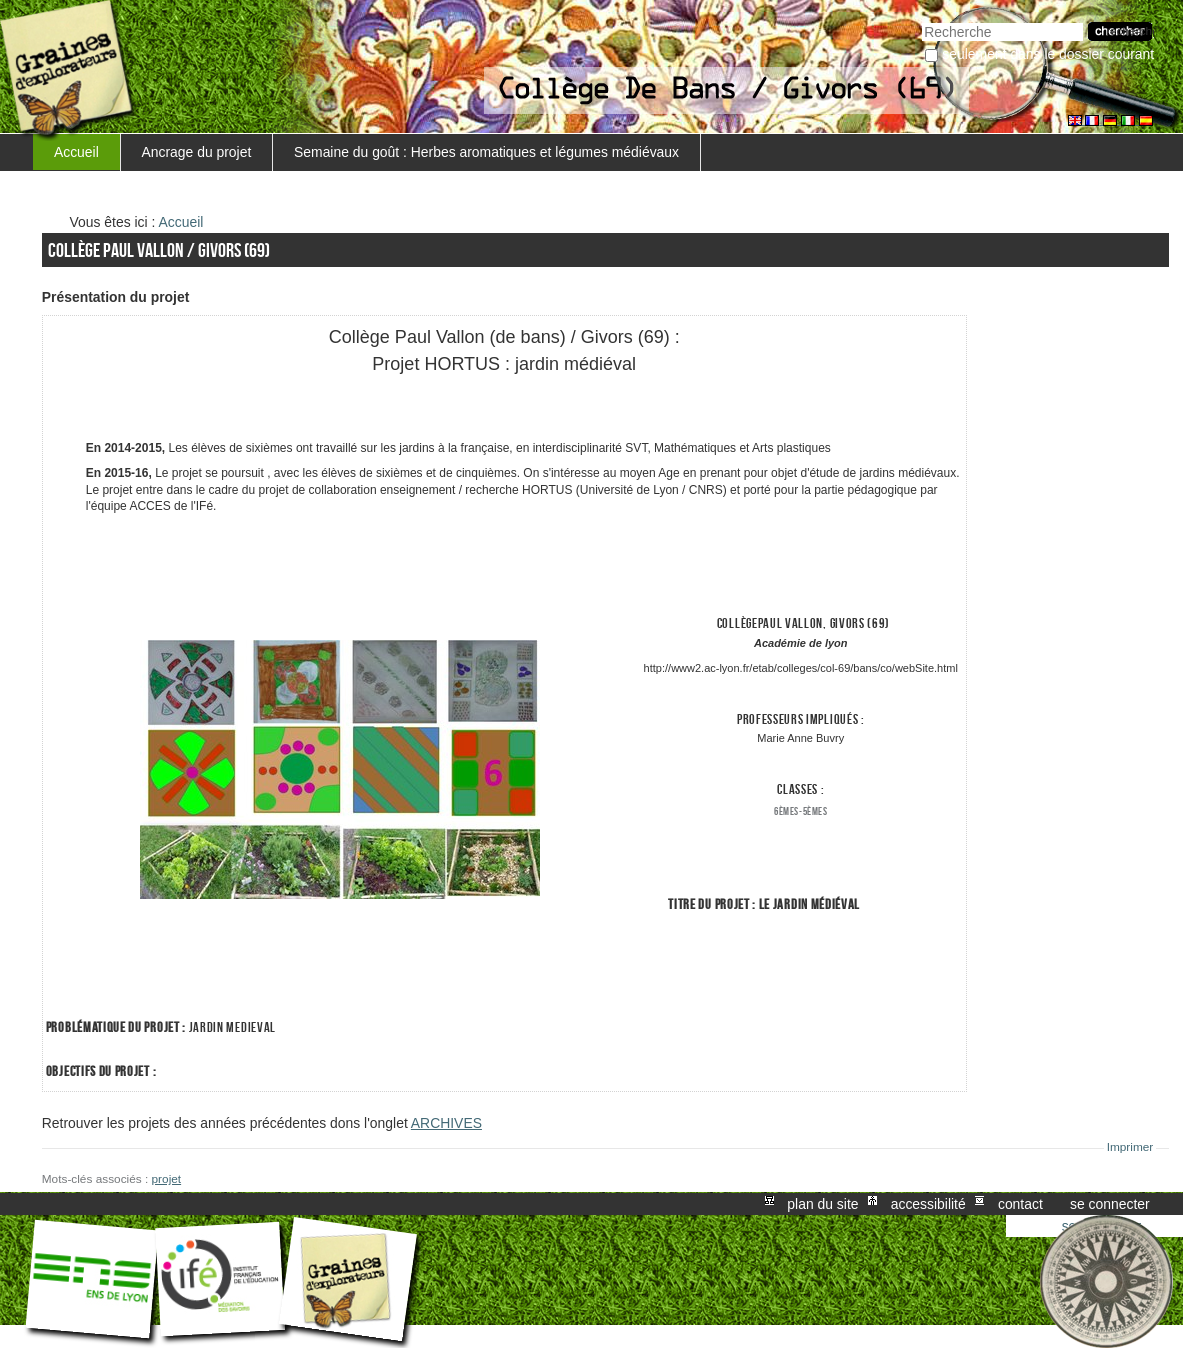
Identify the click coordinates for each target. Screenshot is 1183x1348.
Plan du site (822, 1204)
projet (167, 1179)
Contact (1020, 1204)
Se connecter (1110, 1204)
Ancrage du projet (197, 152)
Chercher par (921, 20)
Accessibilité (928, 1204)
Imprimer (1130, 1147)
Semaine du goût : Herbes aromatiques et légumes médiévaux (486, 152)
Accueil (76, 152)
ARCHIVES (446, 1123)
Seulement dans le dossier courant (1048, 54)
